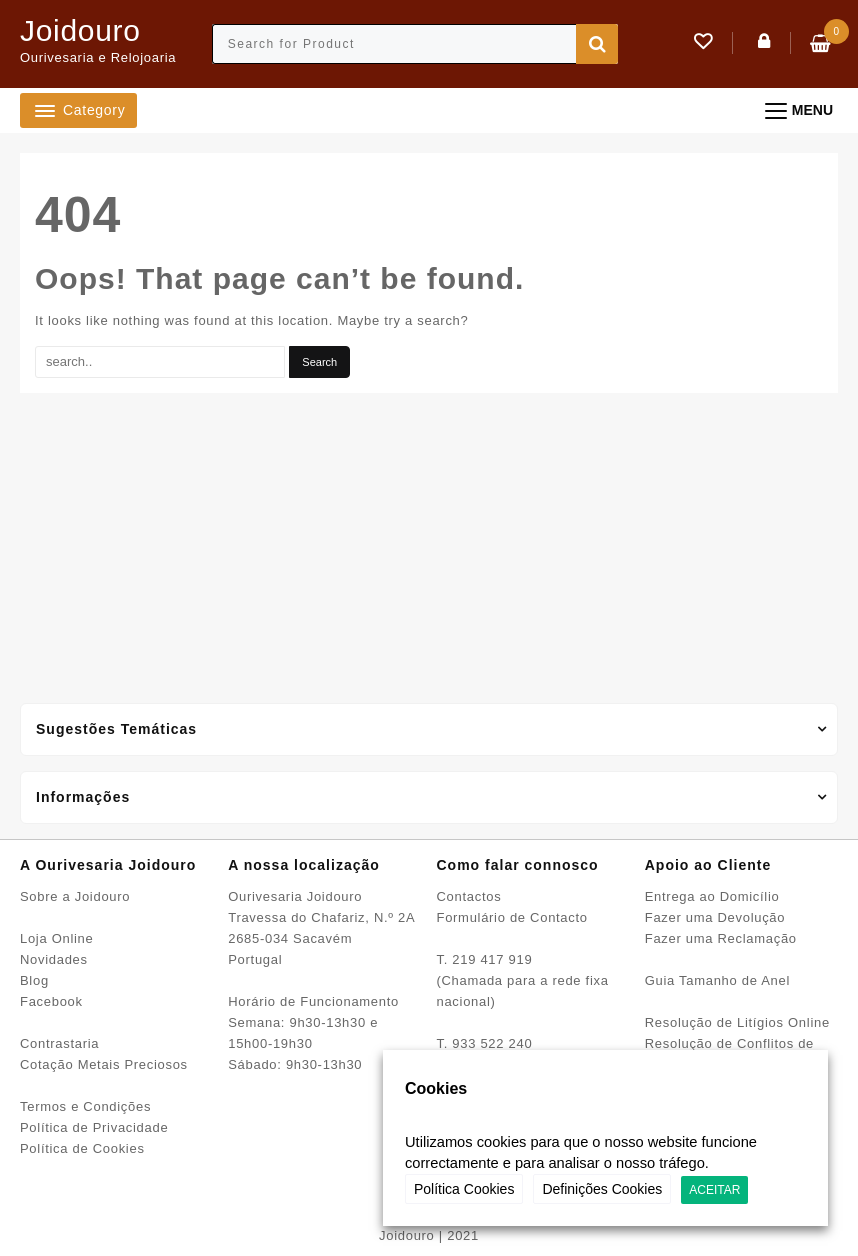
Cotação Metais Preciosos (104, 1064)
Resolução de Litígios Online (737, 1022)
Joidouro (80, 30)
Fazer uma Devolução (715, 917)
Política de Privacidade (94, 1127)
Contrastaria (59, 1043)
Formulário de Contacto (512, 917)
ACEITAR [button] (714, 1190)
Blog (34, 980)
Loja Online (56, 938)
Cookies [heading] (436, 1088)
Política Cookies (464, 1189)
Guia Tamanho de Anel (717, 980)
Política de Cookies (82, 1148)
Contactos (469, 896)
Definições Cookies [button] (602, 1189)
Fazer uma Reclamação (721, 938)
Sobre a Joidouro (75, 896)
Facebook (51, 1001)
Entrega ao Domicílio (712, 896)
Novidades (54, 959)
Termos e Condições (85, 1106)
